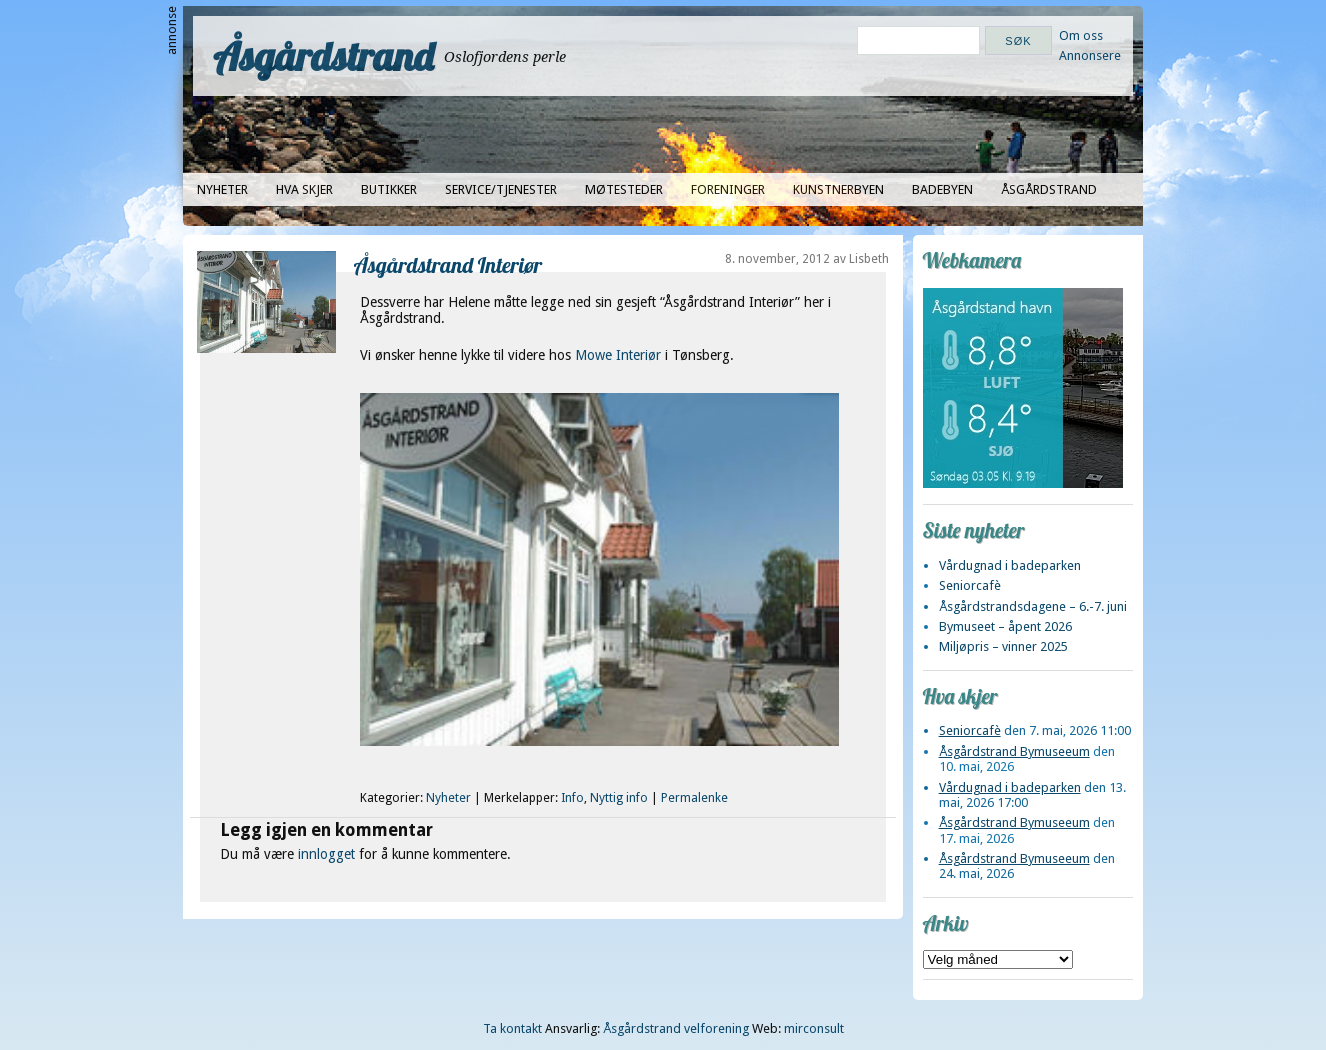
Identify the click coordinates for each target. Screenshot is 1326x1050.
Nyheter (222, 189)
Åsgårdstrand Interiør (448, 264)
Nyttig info (619, 798)
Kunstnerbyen (838, 189)
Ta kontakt (512, 1028)
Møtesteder (624, 189)
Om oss (1081, 35)
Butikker (389, 189)
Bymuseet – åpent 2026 (1005, 626)
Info (572, 798)
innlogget (326, 854)
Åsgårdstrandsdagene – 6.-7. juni (1033, 606)
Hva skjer (304, 189)
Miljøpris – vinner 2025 (1003, 646)
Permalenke (694, 798)
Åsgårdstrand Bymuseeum (1014, 751)
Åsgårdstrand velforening (676, 1028)
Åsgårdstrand (323, 56)
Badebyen (942, 189)
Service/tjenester (501, 189)
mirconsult (814, 1028)
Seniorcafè (970, 585)
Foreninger (728, 189)
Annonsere (1090, 55)
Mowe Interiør (618, 355)
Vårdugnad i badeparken (1010, 565)
